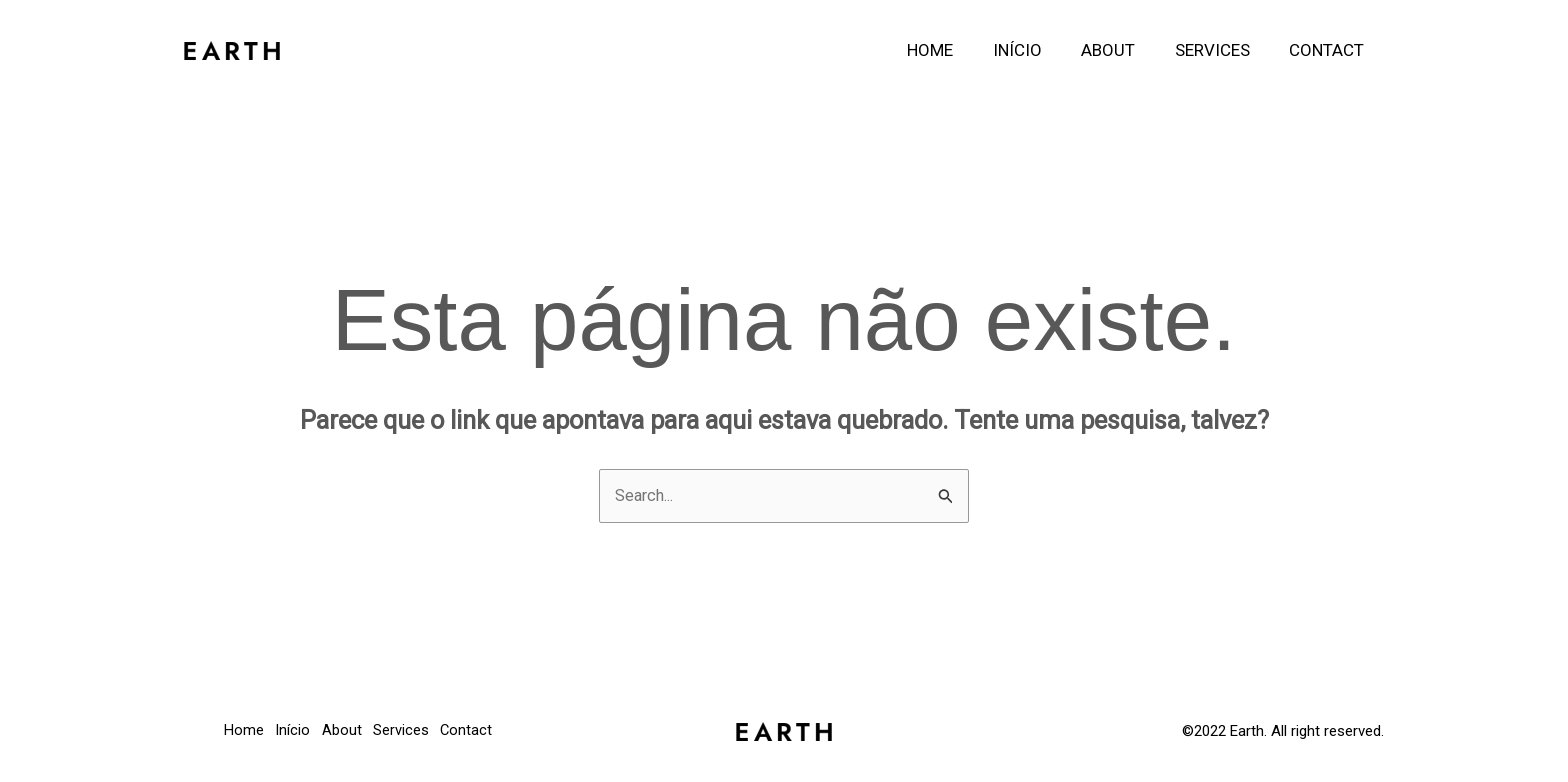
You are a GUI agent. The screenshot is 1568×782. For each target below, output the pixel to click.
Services (1220, 50)
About (1122, 50)
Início (1036, 50)
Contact (1329, 50)
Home (955, 50)
